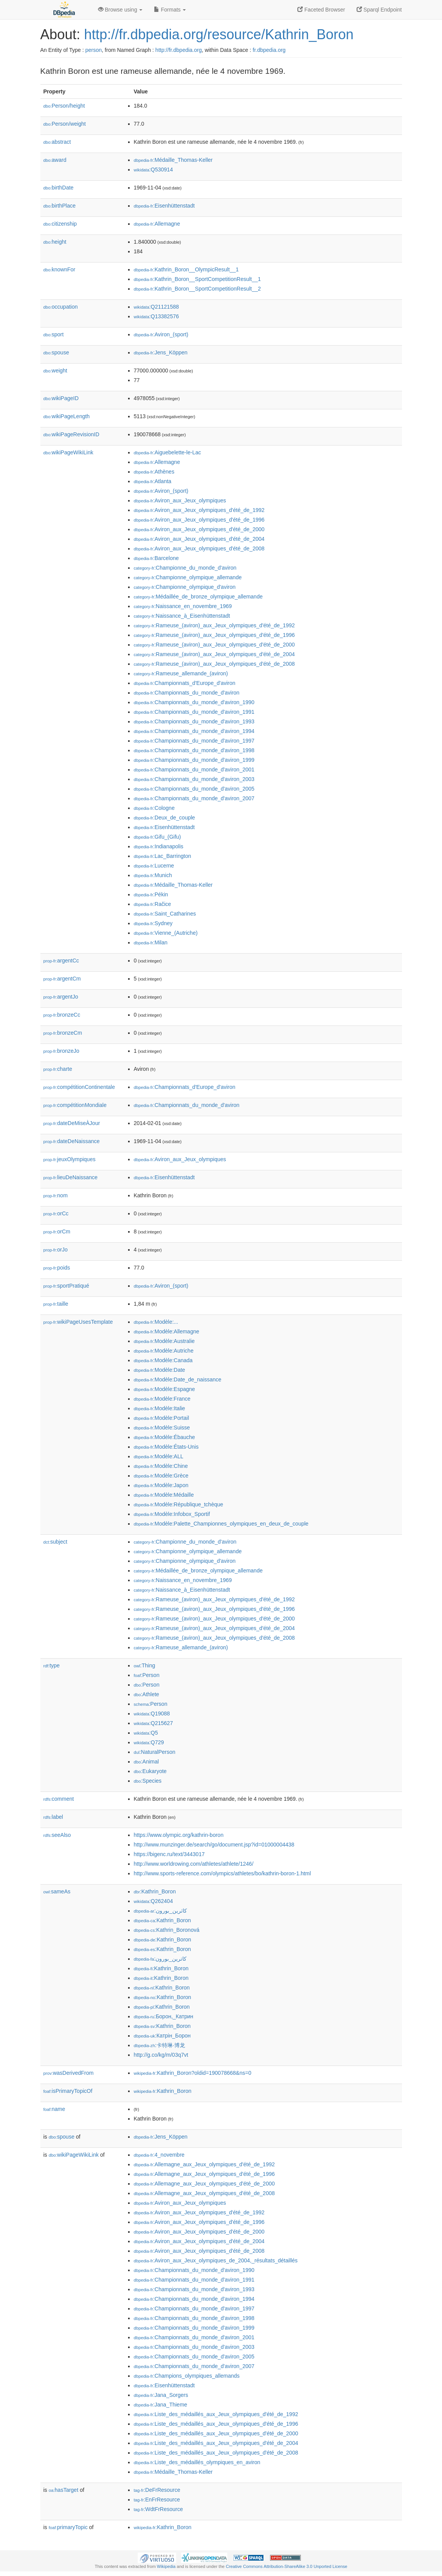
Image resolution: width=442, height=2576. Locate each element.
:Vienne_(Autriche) (166, 933)
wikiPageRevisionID (71, 434)
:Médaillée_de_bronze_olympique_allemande (198, 596)
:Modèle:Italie (159, 1408)
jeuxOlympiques (69, 1159)
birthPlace (59, 206)
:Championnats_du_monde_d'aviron (187, 693)
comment (58, 1799)
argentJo (60, 997)
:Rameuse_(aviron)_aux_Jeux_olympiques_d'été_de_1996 (214, 635)
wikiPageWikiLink (68, 452)
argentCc (61, 960)
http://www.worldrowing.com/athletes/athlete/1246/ (194, 1864)
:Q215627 (153, 1723)
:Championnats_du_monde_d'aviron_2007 (194, 798)
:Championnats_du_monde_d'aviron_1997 (194, 741)
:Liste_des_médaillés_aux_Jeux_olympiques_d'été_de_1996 (216, 2424)
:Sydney (153, 923)
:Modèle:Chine (161, 1466)
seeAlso (57, 1835)
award (55, 160)
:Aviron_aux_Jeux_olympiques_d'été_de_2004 (199, 539)
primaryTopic (68, 2527)
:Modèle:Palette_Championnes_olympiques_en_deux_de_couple (221, 1524)
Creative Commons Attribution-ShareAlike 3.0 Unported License (286, 2566)
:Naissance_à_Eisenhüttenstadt (182, 616)
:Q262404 (153, 1901)
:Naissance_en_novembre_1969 (183, 606)
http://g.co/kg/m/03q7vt (161, 2055)
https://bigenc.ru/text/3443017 (169, 1854)
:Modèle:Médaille (164, 1495)
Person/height (64, 106)
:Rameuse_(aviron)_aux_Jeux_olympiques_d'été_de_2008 (214, 664)
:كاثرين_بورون (160, 1911)
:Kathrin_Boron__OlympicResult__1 (186, 269)
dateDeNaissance (71, 1141)
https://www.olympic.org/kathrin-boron (179, 1835)
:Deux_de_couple (164, 817)
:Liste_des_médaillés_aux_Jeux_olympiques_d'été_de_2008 (216, 2453)
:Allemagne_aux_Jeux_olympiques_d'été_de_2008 (204, 2193)
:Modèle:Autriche (163, 1351)
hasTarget (63, 2490)
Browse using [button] (120, 10)
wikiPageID (61, 398)
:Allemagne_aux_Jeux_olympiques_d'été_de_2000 (204, 2183)
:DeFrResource (157, 2490)
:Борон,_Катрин (163, 2016)
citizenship (60, 224)
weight (55, 370)
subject (55, 1542)
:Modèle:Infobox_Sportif (172, 1514)
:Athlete (146, 1694)
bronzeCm (62, 1033)
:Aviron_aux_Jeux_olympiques (180, 500)
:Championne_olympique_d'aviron (185, 587)
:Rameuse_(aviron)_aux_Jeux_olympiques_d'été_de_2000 (214, 645)
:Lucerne (154, 866)
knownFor (59, 269)
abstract (57, 142)
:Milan (151, 942)
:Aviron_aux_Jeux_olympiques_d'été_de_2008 (199, 548)
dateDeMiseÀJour (71, 1123)
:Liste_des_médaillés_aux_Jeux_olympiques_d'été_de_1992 (216, 2414)
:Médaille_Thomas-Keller (173, 160)
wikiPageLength (66, 416)
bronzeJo (61, 1051)
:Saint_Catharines (165, 914)
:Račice (152, 904)
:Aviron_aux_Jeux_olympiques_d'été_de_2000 (199, 529)
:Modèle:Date (159, 1370)
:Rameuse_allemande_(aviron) (181, 673)
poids (56, 1268)
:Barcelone (156, 558)
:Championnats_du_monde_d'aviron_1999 (194, 760)
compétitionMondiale (75, 1105)
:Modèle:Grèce (161, 1475)
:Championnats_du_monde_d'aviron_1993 (194, 721)
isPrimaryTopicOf (68, 2091)
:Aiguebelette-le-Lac (167, 452)
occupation (60, 307)
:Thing (144, 1665)
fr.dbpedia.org (269, 50)
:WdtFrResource (158, 2509)
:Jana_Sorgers (161, 2395)
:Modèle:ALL (158, 1456)
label (53, 1817)
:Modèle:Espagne (164, 1389)
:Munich (153, 875)
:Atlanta (153, 481)
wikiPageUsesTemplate (78, 1322)
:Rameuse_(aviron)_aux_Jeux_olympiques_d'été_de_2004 (214, 654)
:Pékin (151, 894)
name (54, 2109)
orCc (56, 1213)
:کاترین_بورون (160, 1959)
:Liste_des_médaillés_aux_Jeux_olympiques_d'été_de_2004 (216, 2443)
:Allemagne (157, 224)
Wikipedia (166, 2566)
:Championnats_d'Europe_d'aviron (184, 683)
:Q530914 (153, 169)
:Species (148, 1781)
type (51, 1665)
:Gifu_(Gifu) (157, 837)
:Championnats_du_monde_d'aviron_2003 (194, 779)
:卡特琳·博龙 (159, 2045)
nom (55, 1195)
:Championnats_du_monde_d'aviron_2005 (194, 789)
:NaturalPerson (154, 1752)
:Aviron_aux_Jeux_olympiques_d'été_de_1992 (199, 510)
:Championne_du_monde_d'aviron (185, 568)
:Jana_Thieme (160, 2404)
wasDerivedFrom (68, 2073)
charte (57, 1069)
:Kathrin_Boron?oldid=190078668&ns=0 (193, 2073)
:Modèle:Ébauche (164, 1437)
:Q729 (149, 1742)
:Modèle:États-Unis (166, 1447)
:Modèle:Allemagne (166, 1331)
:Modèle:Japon (161, 1485)
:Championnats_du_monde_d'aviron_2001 (194, 769)
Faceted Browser (321, 10)
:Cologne (154, 808)
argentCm (62, 979)
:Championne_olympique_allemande (188, 577)
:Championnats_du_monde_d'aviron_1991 (194, 712)
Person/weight (64, 124)
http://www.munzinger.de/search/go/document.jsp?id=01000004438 (214, 1844)
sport (53, 334)
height (55, 242)
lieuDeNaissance (70, 1177)
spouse (56, 352)
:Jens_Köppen (161, 352)
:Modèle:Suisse (162, 1427)
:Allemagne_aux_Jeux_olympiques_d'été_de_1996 (204, 2174)
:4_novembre (159, 2155)
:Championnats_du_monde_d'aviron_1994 (194, 731)
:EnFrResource (157, 2499)
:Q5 (146, 1733)
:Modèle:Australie (164, 1341)
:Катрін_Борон (162, 2036)
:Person (147, 1675)
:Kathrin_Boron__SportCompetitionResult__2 (197, 289)
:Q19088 (152, 1713)
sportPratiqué (66, 1286)
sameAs (56, 1891)
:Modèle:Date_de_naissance (178, 1379)
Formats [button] (170, 10)
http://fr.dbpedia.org (178, 50)
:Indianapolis (158, 846)
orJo (55, 1249)
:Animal (146, 1761)
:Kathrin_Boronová (167, 1930)
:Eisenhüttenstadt (164, 206)
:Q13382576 (156, 316)
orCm (56, 1231)
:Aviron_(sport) (161, 334)
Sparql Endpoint (379, 10)
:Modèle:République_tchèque (179, 1504)
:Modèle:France (162, 1399)
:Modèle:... (156, 1322)
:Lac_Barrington (162, 856)
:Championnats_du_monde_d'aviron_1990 (194, 702)
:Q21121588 (156, 307)
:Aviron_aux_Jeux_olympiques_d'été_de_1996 (199, 520)
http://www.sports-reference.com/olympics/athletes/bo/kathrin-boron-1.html (222, 1873)
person (93, 50)
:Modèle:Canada (163, 1360)
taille (55, 1304)
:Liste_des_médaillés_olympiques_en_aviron (197, 2462)
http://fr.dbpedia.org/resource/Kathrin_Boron (219, 34)
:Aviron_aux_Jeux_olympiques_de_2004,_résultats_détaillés (216, 2260)
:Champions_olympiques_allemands (187, 2376)
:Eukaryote (150, 1771)
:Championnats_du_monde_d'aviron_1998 (194, 750)
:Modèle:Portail (161, 1418)
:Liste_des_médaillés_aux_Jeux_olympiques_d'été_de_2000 (216, 2433)
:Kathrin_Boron (155, 1891)
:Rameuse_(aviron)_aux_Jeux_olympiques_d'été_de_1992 (214, 625)
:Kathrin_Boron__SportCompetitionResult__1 (197, 279)
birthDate (58, 187)
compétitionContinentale (79, 1087)
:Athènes (154, 472)
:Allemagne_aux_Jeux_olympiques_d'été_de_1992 (204, 2164)
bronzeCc (61, 1015)
